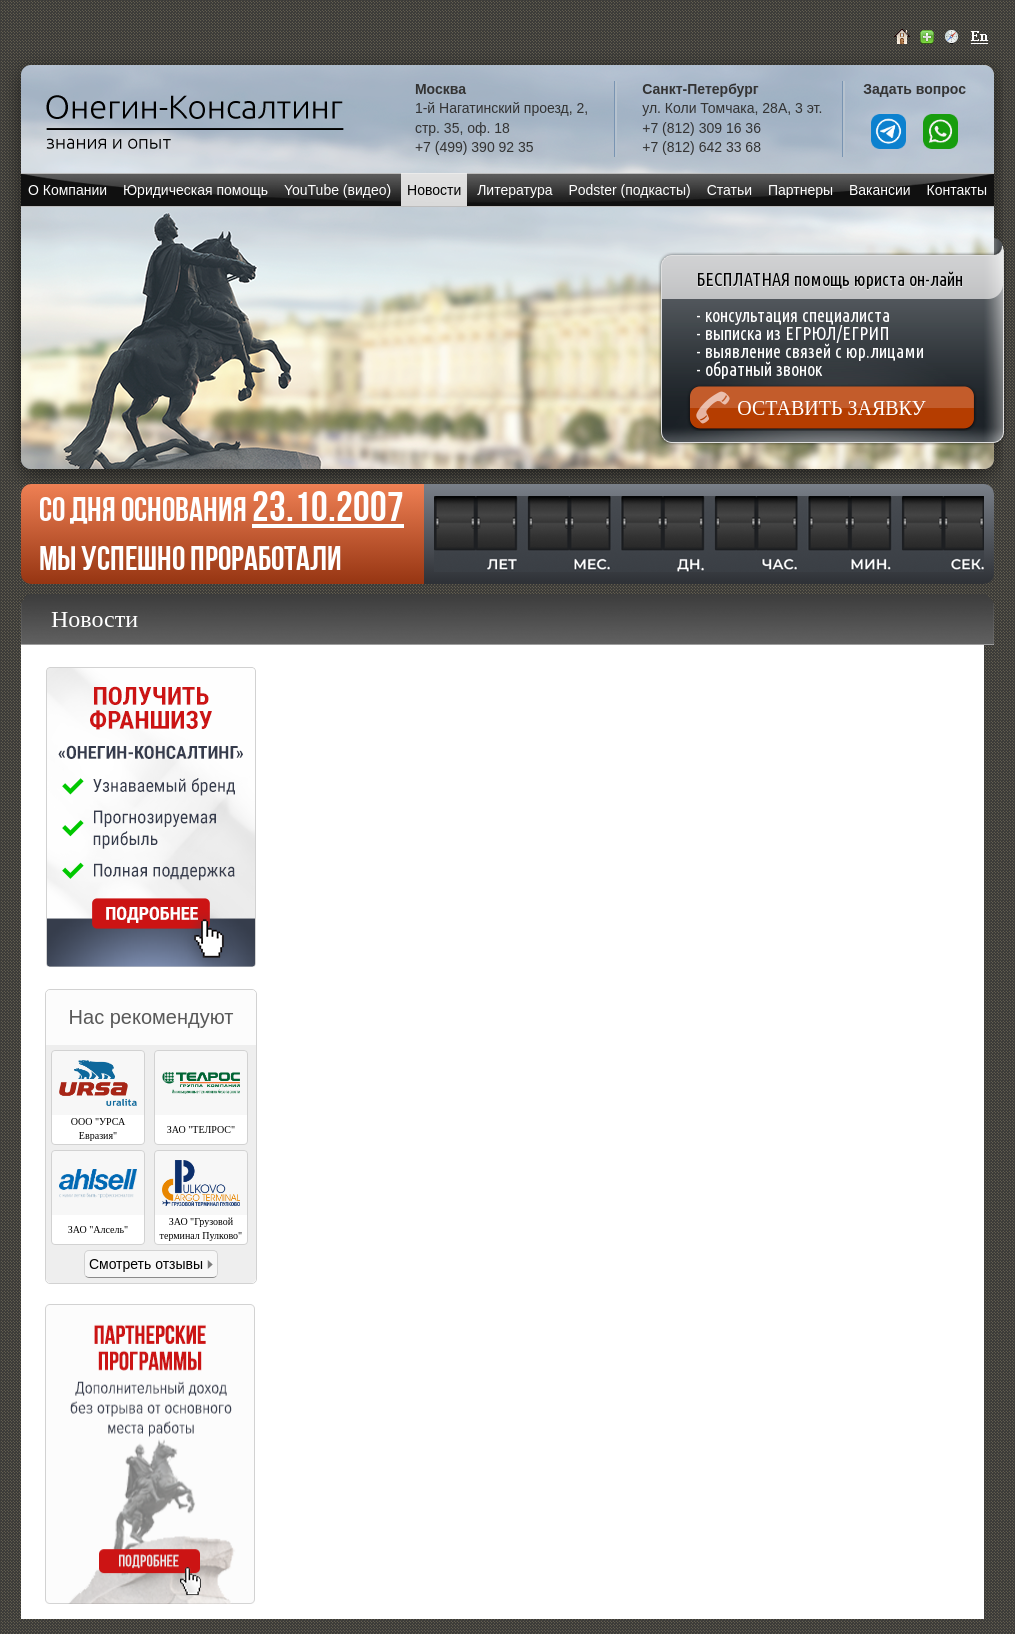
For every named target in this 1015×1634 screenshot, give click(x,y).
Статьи (729, 190)
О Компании (67, 190)
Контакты (957, 190)
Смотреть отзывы (146, 1264)
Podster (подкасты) (629, 190)
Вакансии (880, 190)
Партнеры (800, 190)
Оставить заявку (831, 408)
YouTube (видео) (337, 190)
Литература (514, 190)
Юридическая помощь (195, 190)
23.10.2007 (328, 506)
